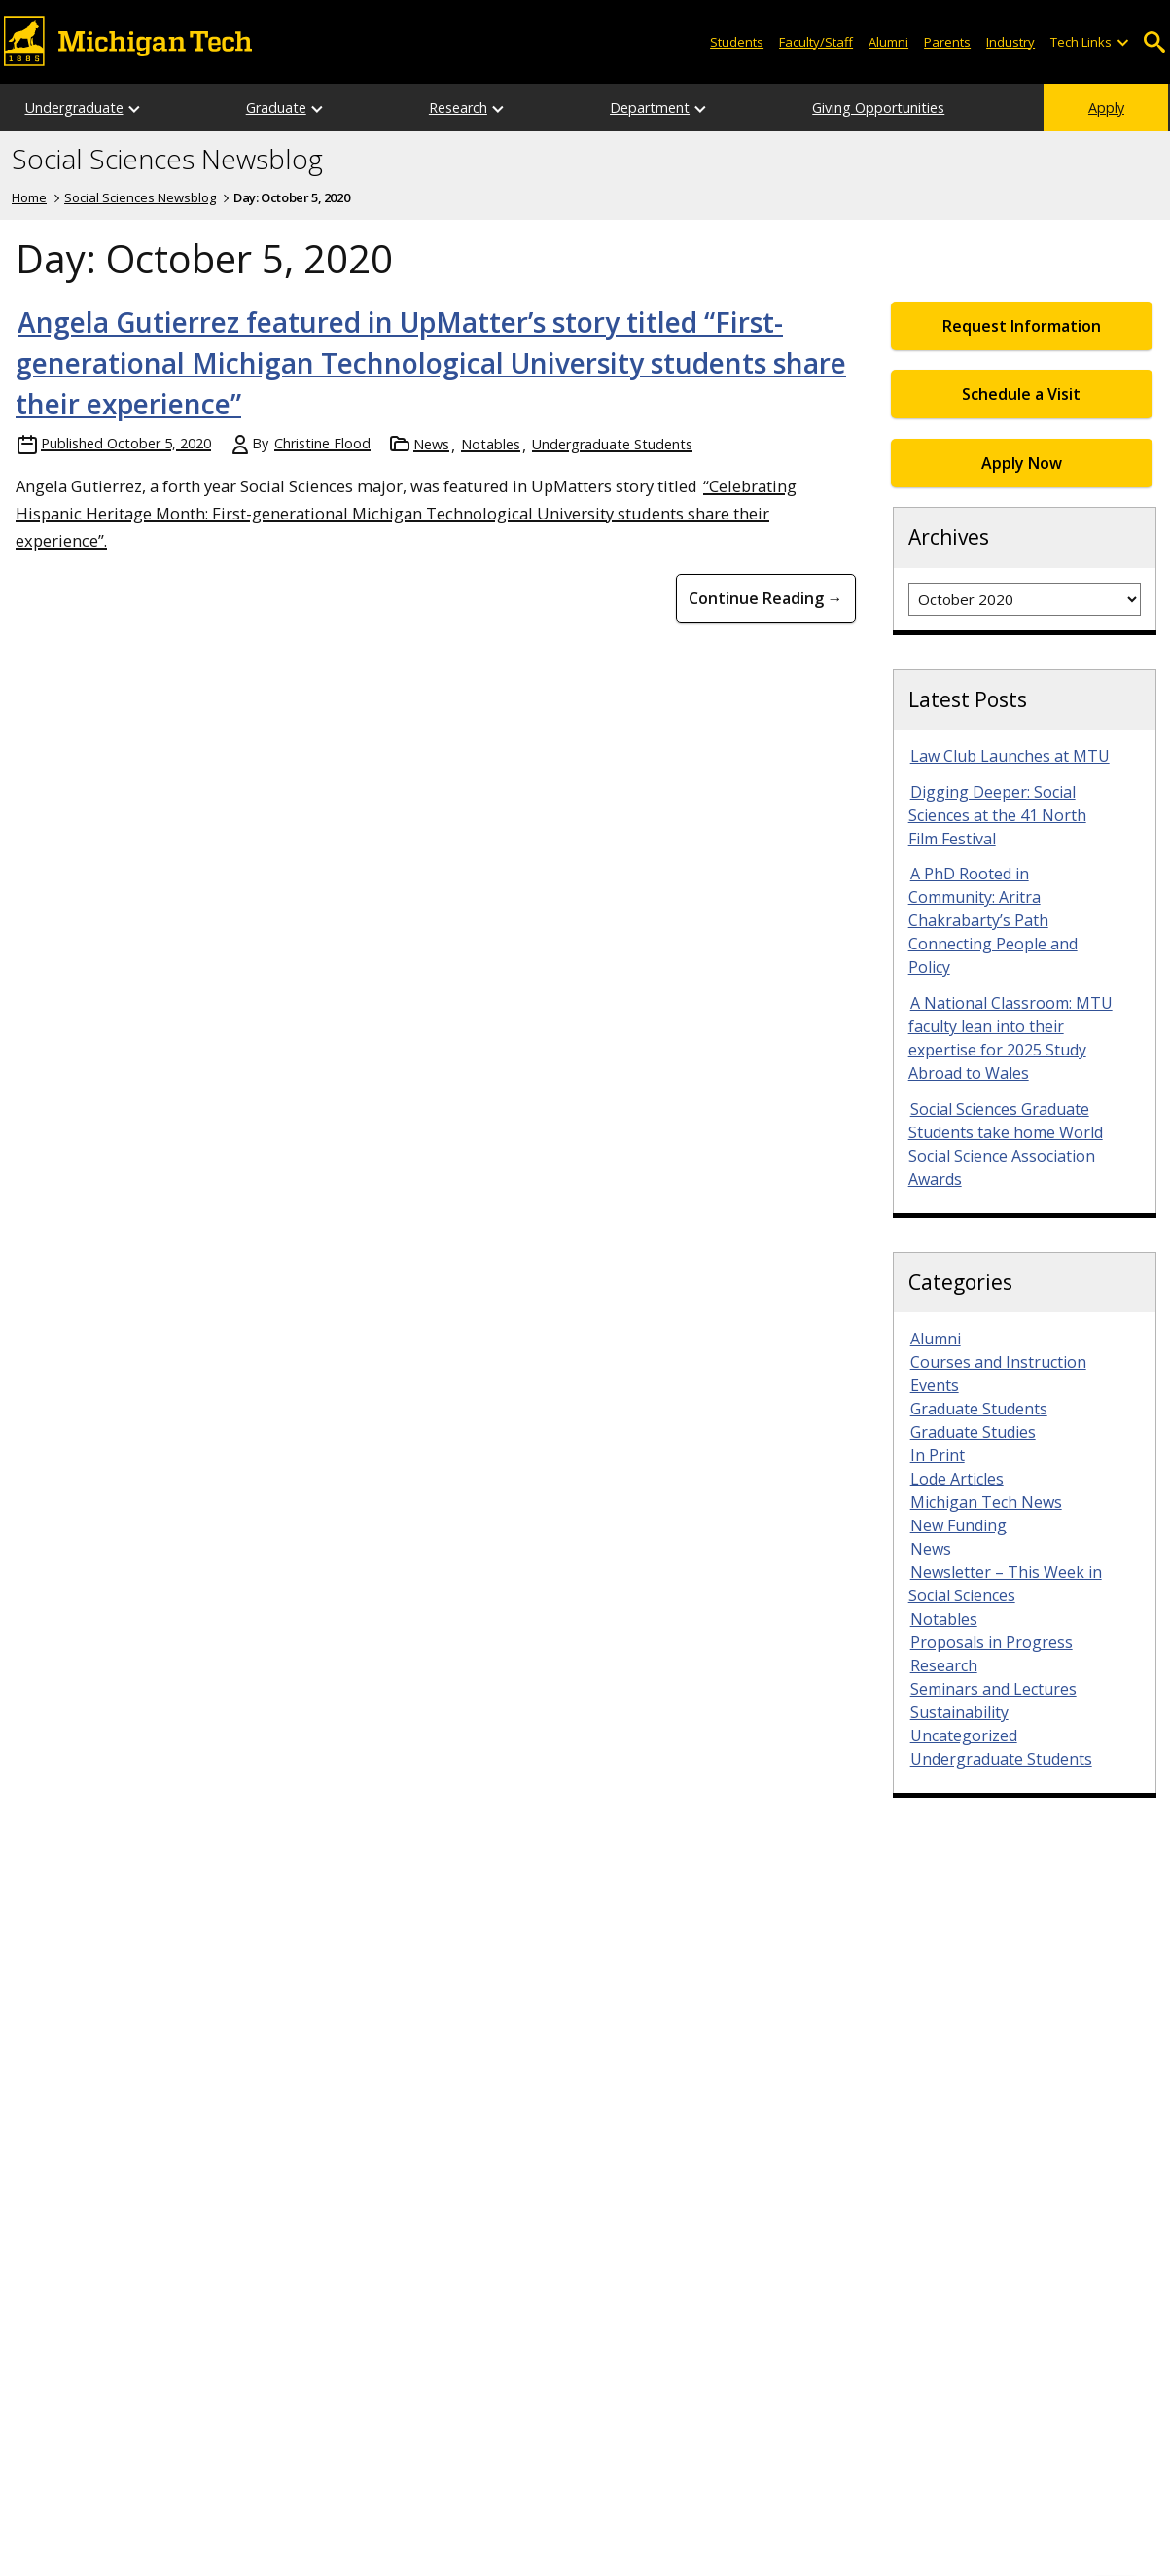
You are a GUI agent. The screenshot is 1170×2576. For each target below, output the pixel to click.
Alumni (888, 42)
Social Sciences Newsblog (167, 159)
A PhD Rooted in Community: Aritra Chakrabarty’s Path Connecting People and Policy (993, 920)
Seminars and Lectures (993, 1688)
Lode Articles (957, 1478)
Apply (1106, 107)
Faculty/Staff (816, 42)
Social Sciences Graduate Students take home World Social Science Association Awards (1005, 1144)
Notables (490, 444)
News (431, 444)
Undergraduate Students (612, 444)
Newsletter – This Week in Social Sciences (1005, 1583)
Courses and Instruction (998, 1362)
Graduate (276, 107)
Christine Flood (322, 443)
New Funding (958, 1525)
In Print (937, 1455)
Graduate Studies (973, 1432)
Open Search (1155, 42)
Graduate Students (978, 1408)
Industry (1010, 42)
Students (736, 42)
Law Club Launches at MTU (1010, 756)
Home (29, 197)
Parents (947, 42)
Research (458, 107)
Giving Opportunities (878, 107)
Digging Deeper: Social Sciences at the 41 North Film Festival (997, 815)
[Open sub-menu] (1121, 42)
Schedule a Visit (1021, 394)
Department (650, 107)
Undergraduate (74, 107)
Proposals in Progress (991, 1642)
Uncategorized (963, 1735)
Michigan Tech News (986, 1502)
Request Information (1021, 326)
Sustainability (959, 1712)
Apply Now (1021, 463)
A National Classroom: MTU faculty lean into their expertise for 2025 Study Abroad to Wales (1010, 1038)
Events (934, 1385)
